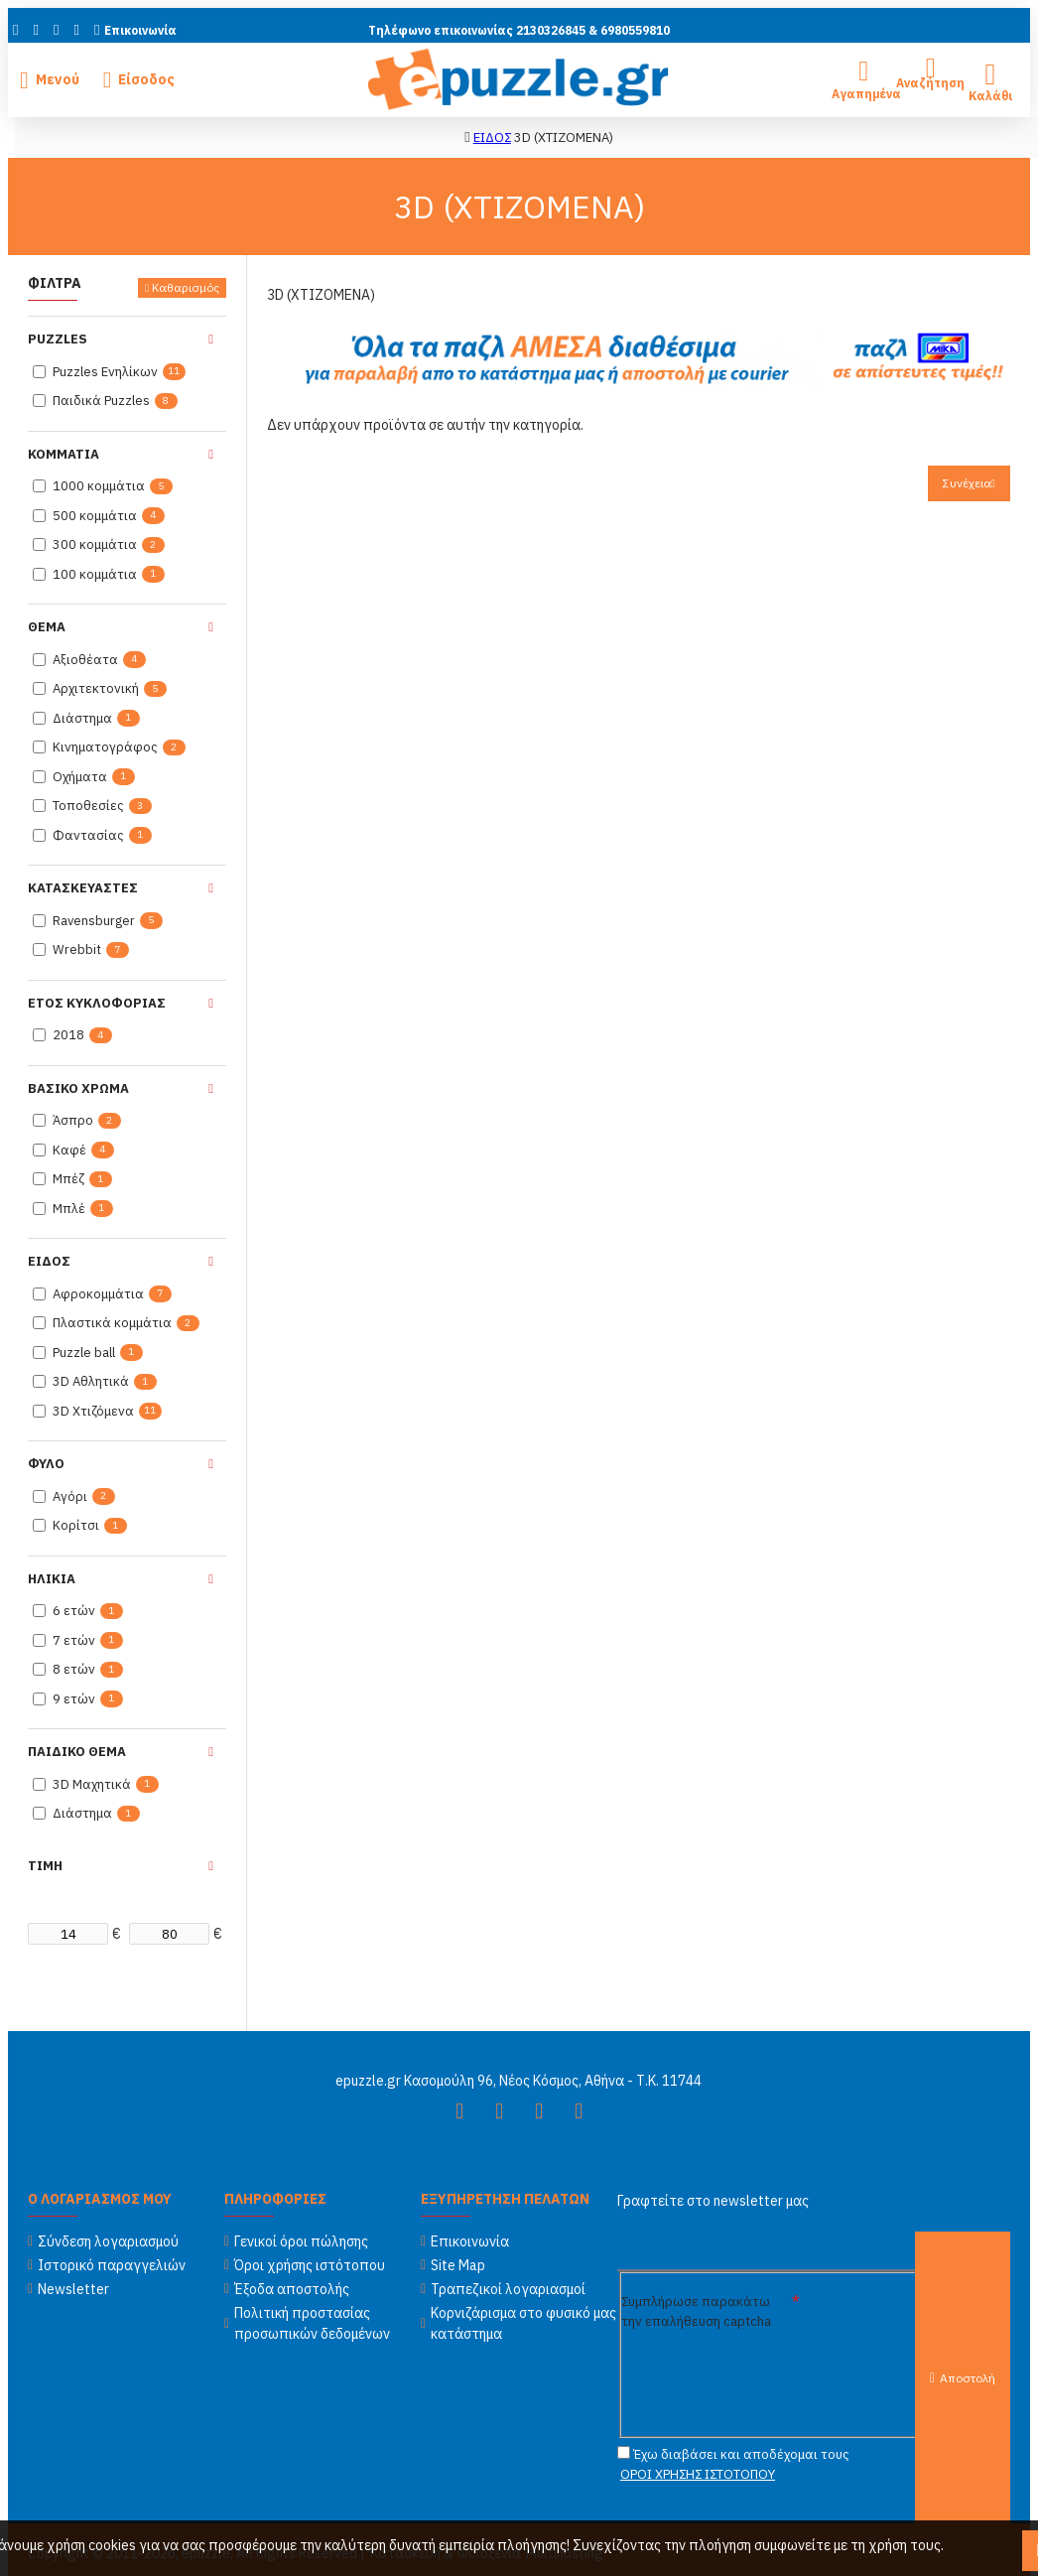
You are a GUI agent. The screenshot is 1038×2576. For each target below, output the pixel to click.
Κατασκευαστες (83, 888)
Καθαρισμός (185, 287)
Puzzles (57, 339)
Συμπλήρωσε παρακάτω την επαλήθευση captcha (696, 2310)
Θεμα (46, 626)
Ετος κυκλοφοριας (97, 1003)
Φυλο (46, 1463)
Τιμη (45, 1865)
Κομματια (63, 454)
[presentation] (782, 2373)
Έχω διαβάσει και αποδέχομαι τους (733, 2465)
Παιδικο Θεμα (77, 1751)
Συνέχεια (967, 482)
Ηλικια (51, 1578)
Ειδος (49, 1261)
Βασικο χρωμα (78, 1088)
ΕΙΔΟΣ (492, 137)
